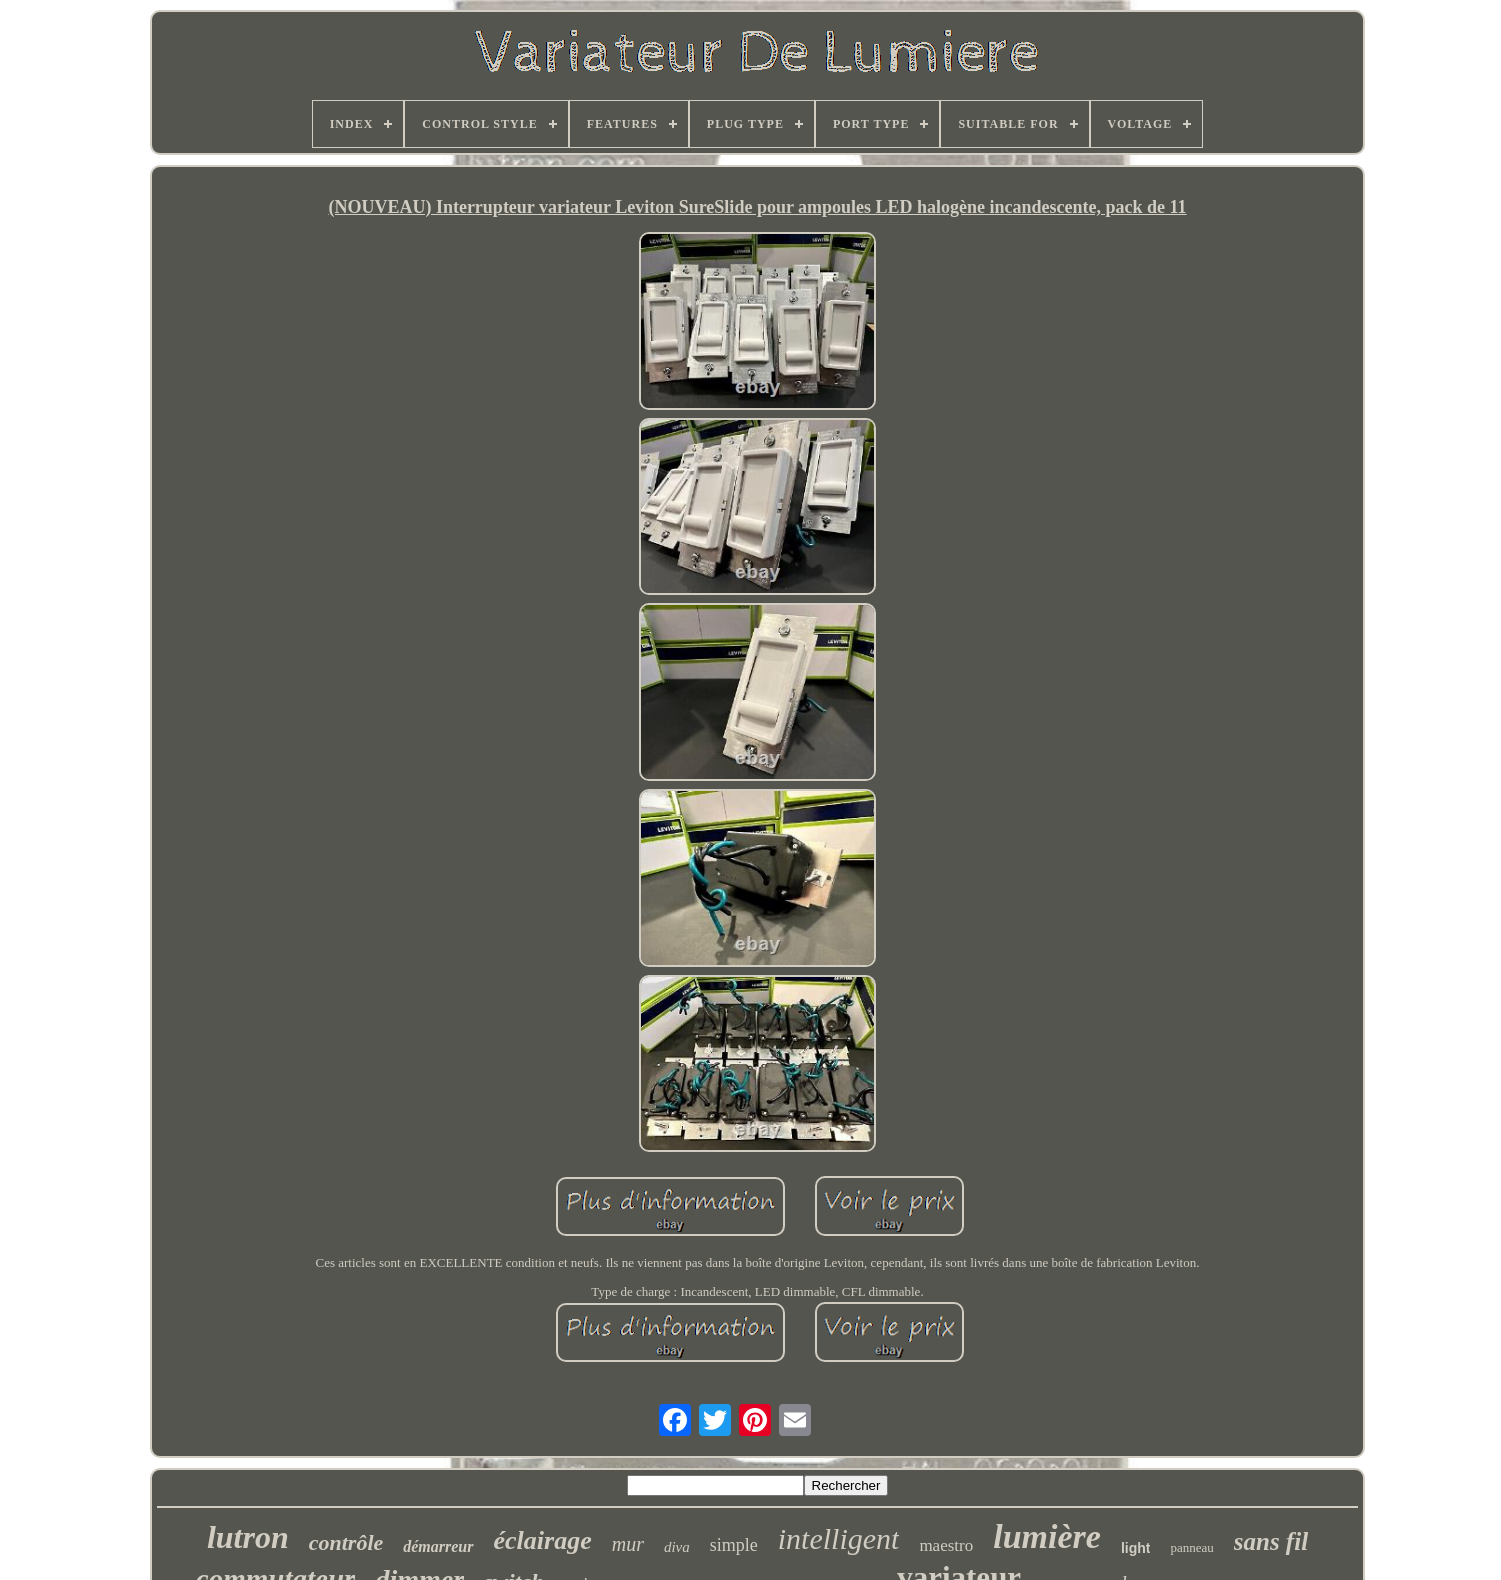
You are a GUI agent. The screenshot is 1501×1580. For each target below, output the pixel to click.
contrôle (346, 1542)
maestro (946, 1545)
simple (734, 1545)
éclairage (543, 1540)
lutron (248, 1537)
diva (677, 1547)
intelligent (839, 1538)
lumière (1047, 1536)
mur (628, 1544)
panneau (1191, 1547)
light (1136, 1548)
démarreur (438, 1546)
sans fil (1271, 1541)
